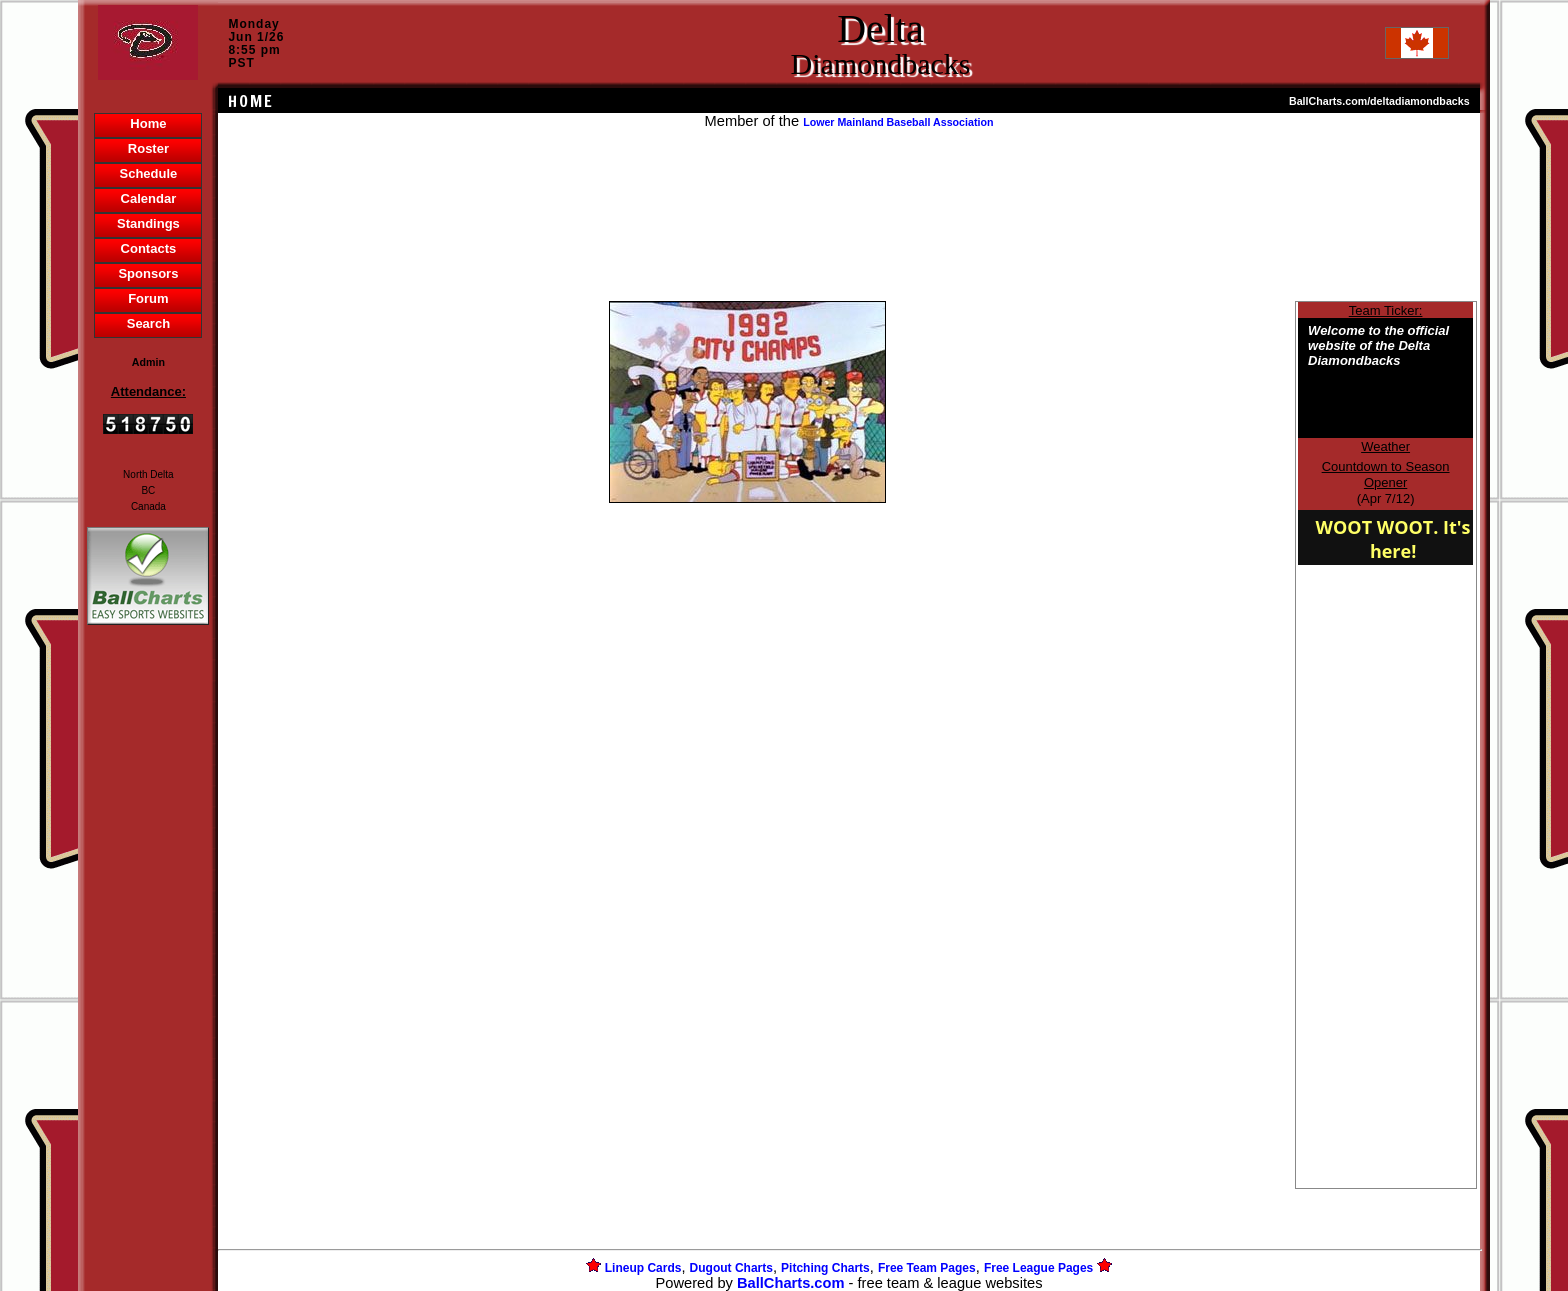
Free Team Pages (927, 1268)
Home (148, 123)
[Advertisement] (148, 974)
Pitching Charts (825, 1268)
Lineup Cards (643, 1268)
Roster (148, 148)
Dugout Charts (731, 1268)
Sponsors (148, 273)
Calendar (149, 198)
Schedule (149, 173)
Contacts (149, 248)
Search (148, 323)
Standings (148, 223)
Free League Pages (1038, 1268)
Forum (148, 298)
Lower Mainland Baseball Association (898, 122)
